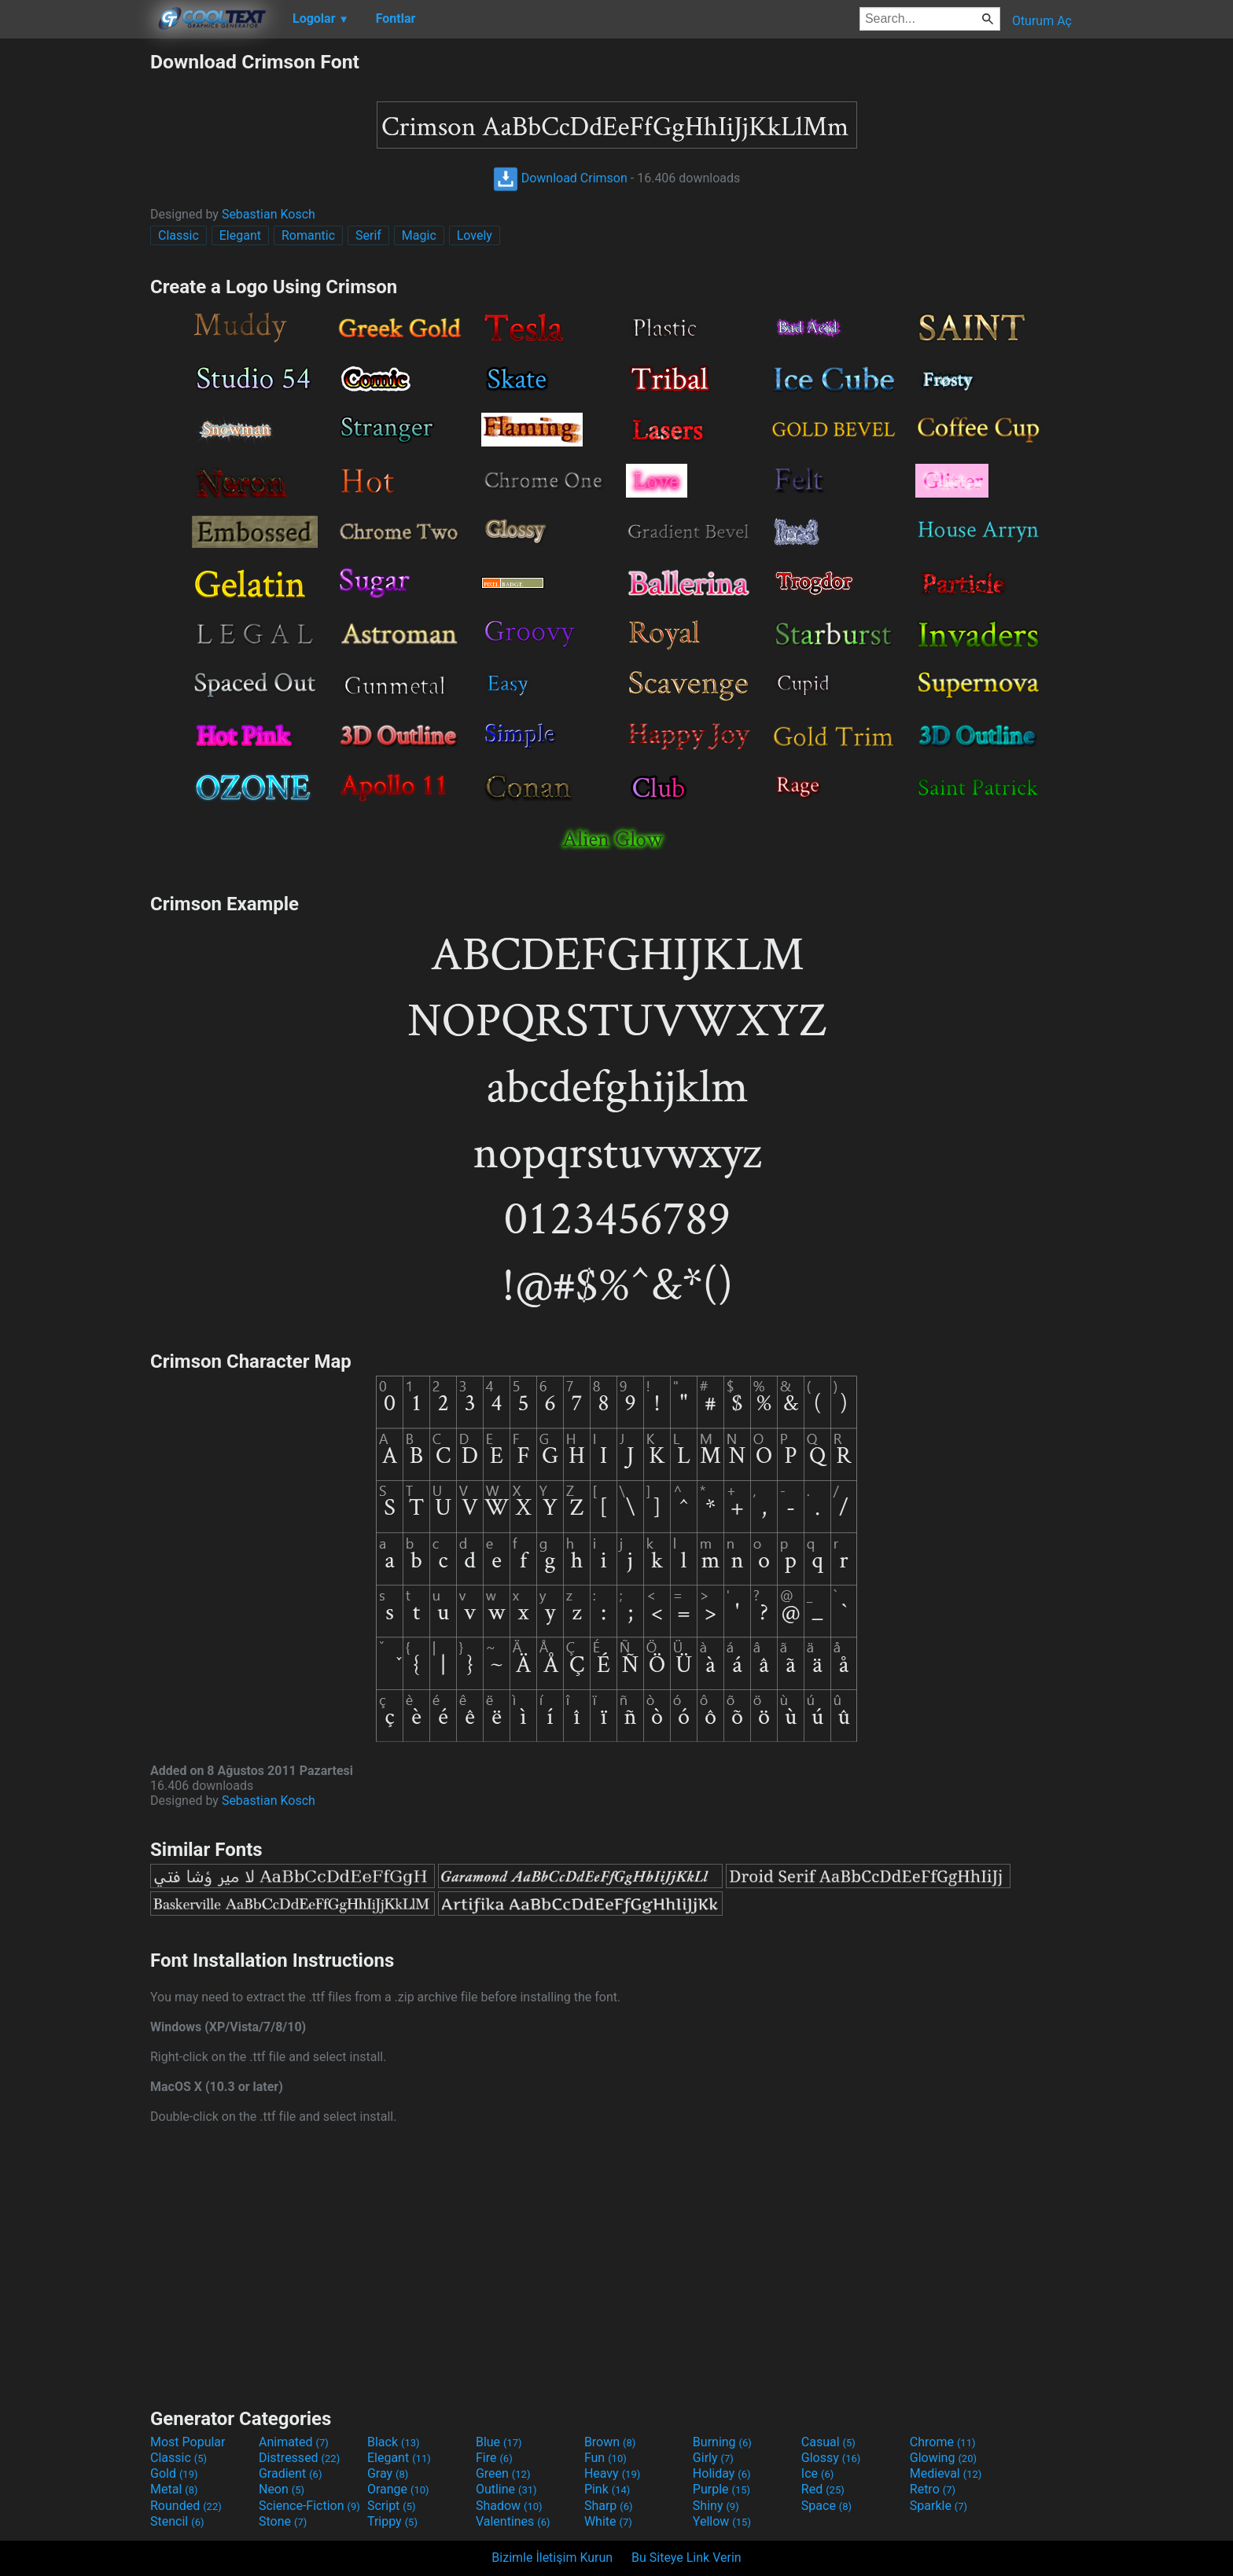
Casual (828, 2442)
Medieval (946, 2473)
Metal (174, 2489)
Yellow (722, 2521)
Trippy (392, 2521)
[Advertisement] (75, 286)
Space (826, 2505)
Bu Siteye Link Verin (686, 2557)
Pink (607, 2489)
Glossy (831, 2457)
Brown (609, 2442)
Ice (817, 2473)
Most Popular (188, 2442)
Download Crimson (560, 178)
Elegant (240, 235)
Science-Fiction (309, 2505)
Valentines (513, 2521)
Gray (387, 2473)
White (608, 2521)
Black (393, 2442)
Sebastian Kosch (268, 214)
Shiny (716, 2505)
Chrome (943, 2442)
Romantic (308, 235)
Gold (174, 2473)
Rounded (186, 2505)
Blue (499, 2442)
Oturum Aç (1042, 20)
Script (391, 2505)
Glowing (943, 2457)
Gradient (290, 2473)
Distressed (299, 2457)
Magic (419, 235)
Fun (605, 2457)
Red (823, 2489)
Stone (283, 2521)
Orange (398, 2489)
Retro (932, 2489)
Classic (178, 235)
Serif (368, 235)
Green (503, 2473)
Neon (281, 2489)
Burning (722, 2442)
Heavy (612, 2473)
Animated (294, 2442)
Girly (713, 2457)
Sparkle (938, 2505)
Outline (506, 2489)
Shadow (509, 2505)
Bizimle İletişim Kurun (552, 2557)
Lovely (474, 235)
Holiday (722, 2473)
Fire (494, 2457)
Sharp (608, 2505)
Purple (721, 2489)
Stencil (177, 2521)
